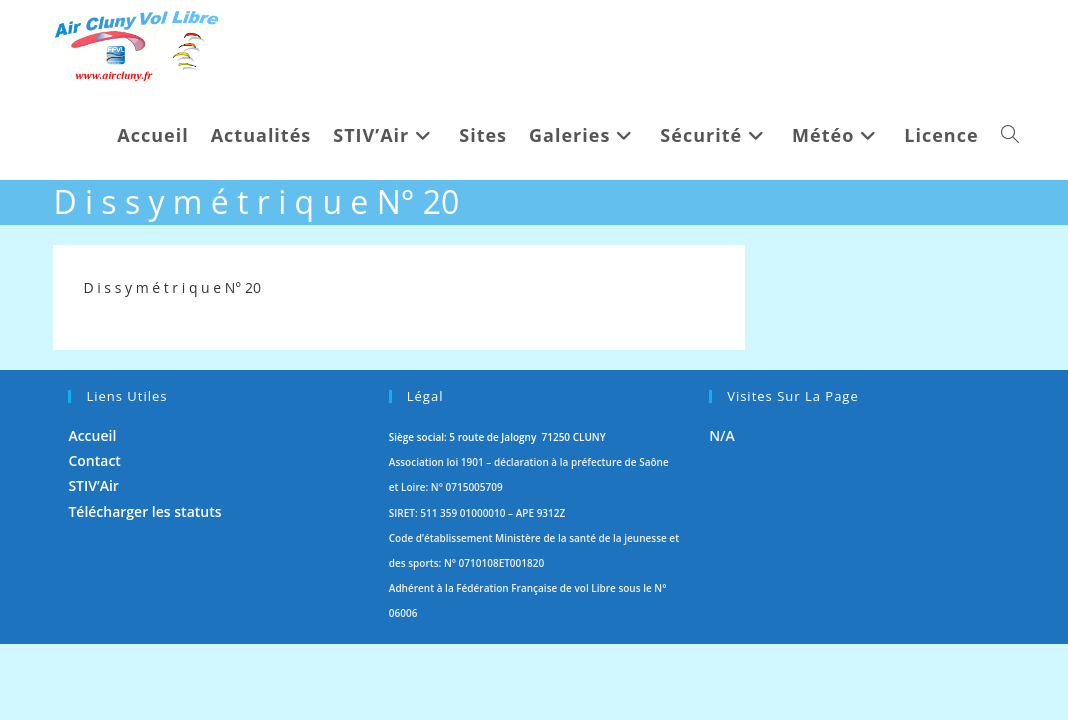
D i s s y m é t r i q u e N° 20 (172, 287)
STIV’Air (93, 561)
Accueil (92, 511)
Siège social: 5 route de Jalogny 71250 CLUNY (497, 513)
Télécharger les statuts (144, 586)
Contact (94, 536)
